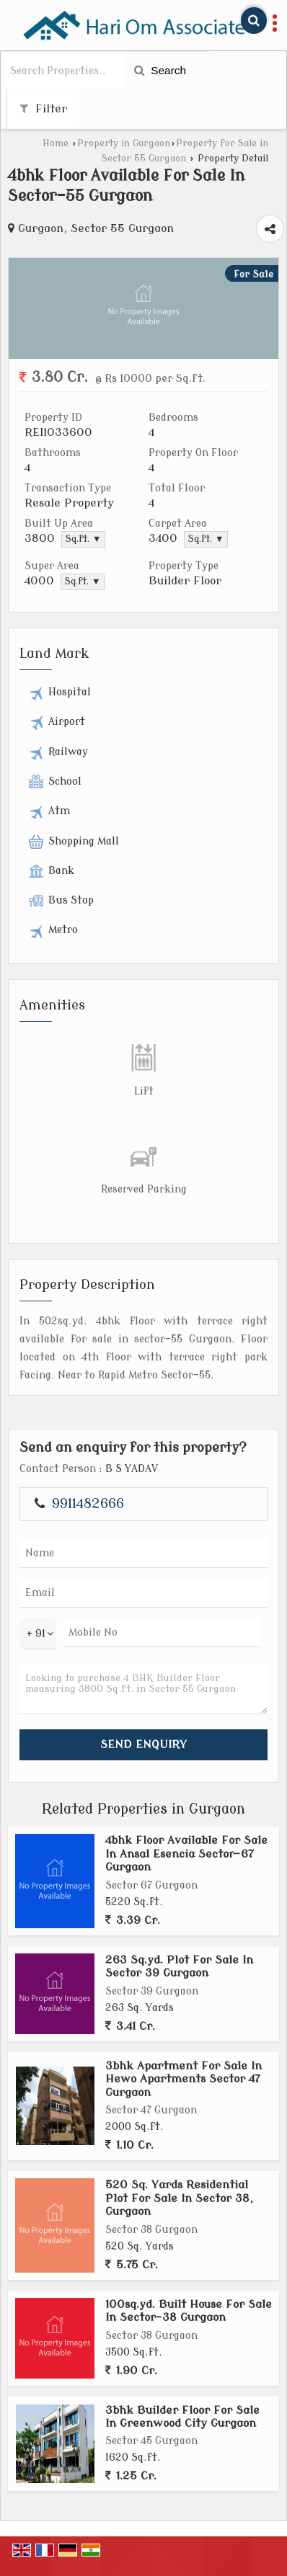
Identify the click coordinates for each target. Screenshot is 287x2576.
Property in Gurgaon (123, 143)
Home (56, 143)
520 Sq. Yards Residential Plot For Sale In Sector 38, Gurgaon (179, 2198)
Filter (43, 108)
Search (160, 70)
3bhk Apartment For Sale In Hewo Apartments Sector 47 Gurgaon (183, 2079)
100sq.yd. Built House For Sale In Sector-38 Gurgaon (188, 2311)
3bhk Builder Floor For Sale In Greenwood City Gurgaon (182, 2417)
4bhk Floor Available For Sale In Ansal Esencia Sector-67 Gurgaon (186, 1853)
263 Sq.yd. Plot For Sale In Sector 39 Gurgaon (179, 1966)
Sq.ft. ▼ (83, 539)
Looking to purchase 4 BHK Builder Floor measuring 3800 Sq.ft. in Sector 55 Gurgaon (143, 1689)
